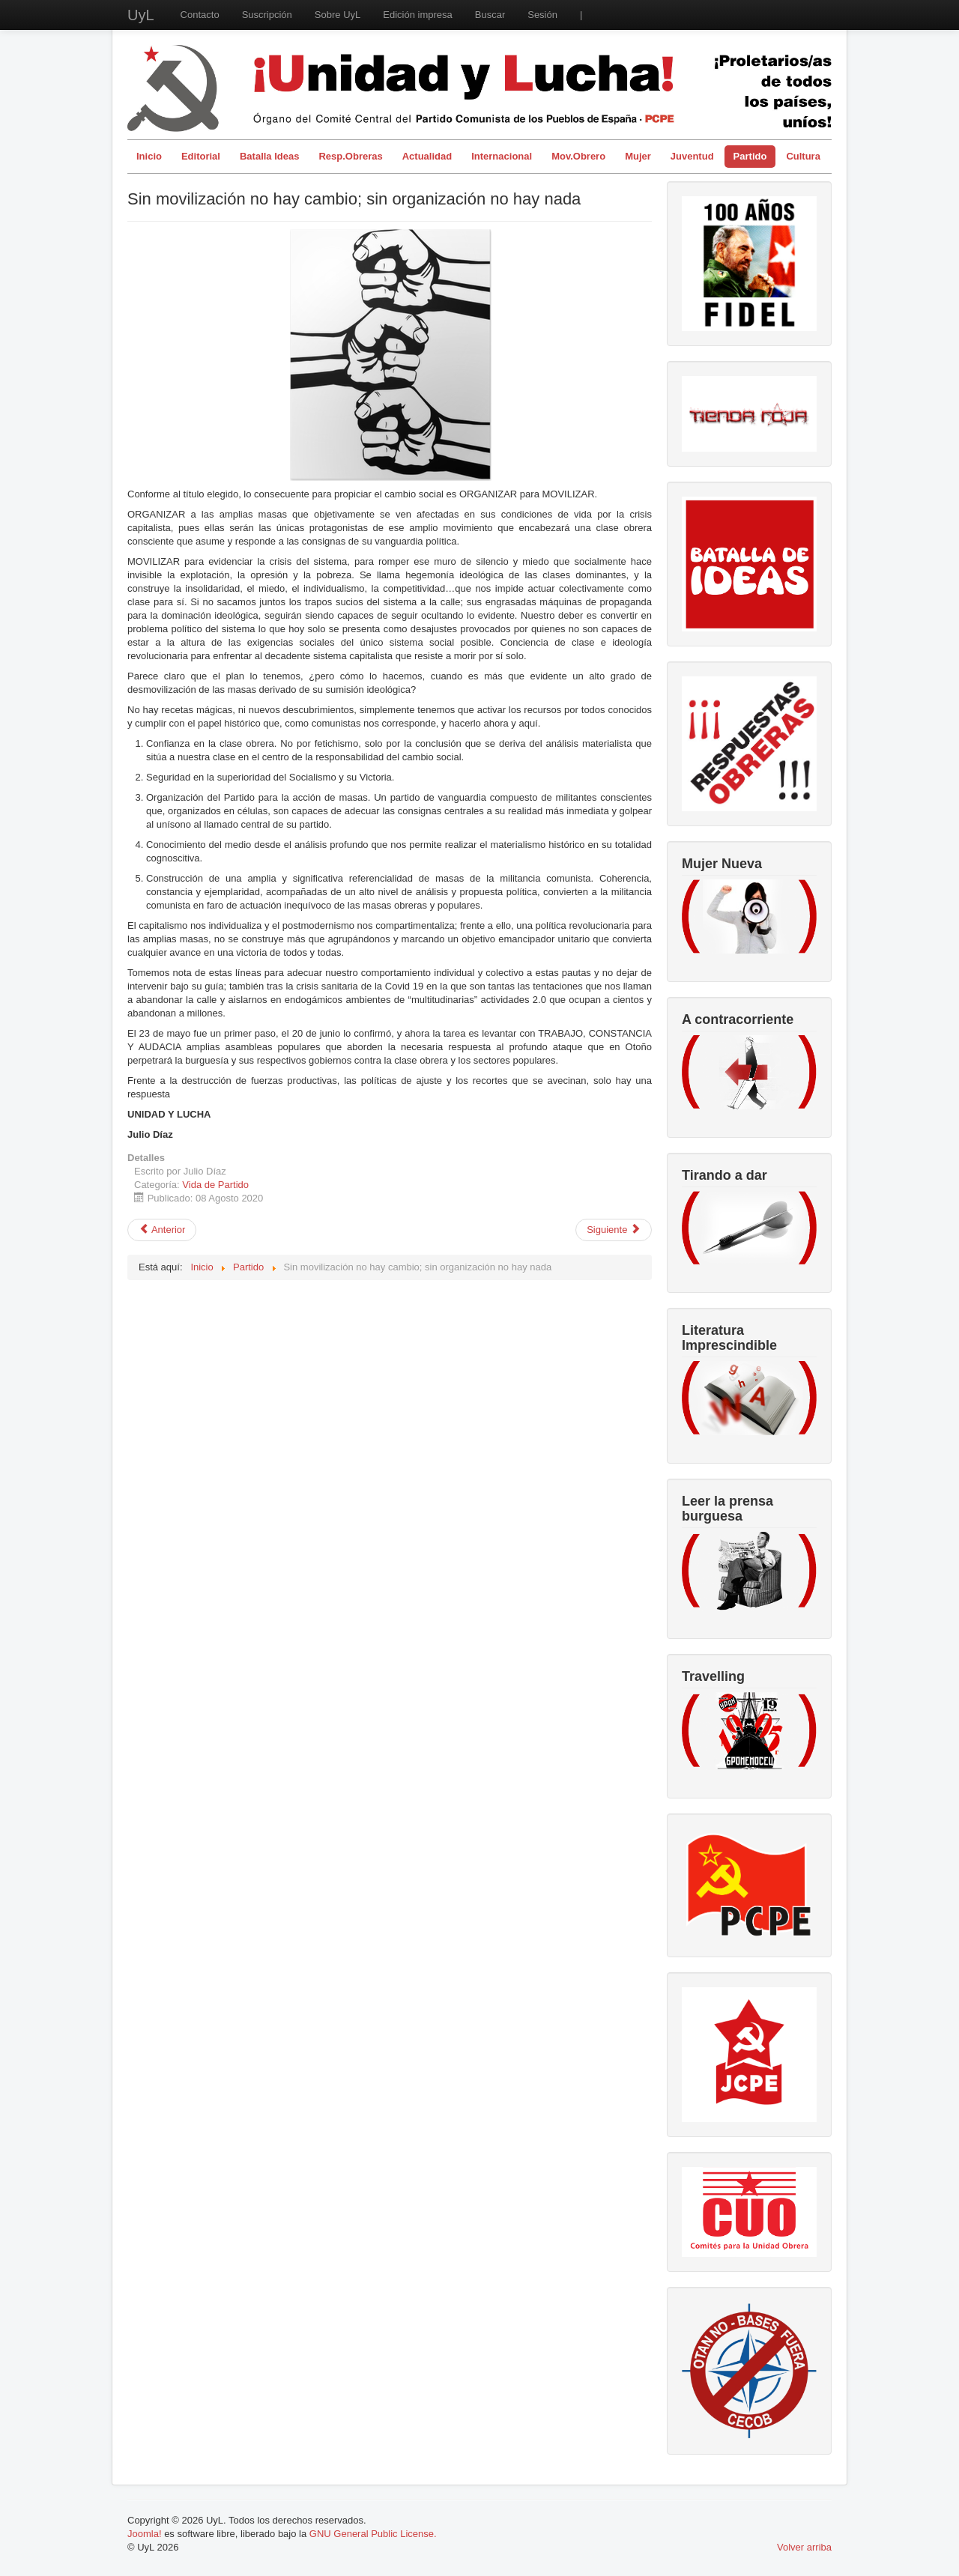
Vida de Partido (215, 1184)
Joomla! (144, 2533)
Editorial (200, 156)
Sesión (542, 14)
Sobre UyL (337, 14)
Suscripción (267, 14)
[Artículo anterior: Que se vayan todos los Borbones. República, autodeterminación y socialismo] (161, 1230)
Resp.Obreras (350, 156)
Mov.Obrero (578, 156)
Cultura (803, 156)
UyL (140, 15)
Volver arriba (804, 2547)
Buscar (490, 14)
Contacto (200, 14)
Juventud (692, 156)
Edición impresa (418, 14)
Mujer (638, 156)
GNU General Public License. (373, 2533)
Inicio (149, 156)
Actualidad (427, 156)
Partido (750, 156)
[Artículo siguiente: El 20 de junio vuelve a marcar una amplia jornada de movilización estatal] (613, 1230)
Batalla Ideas (270, 156)
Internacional (501, 156)
